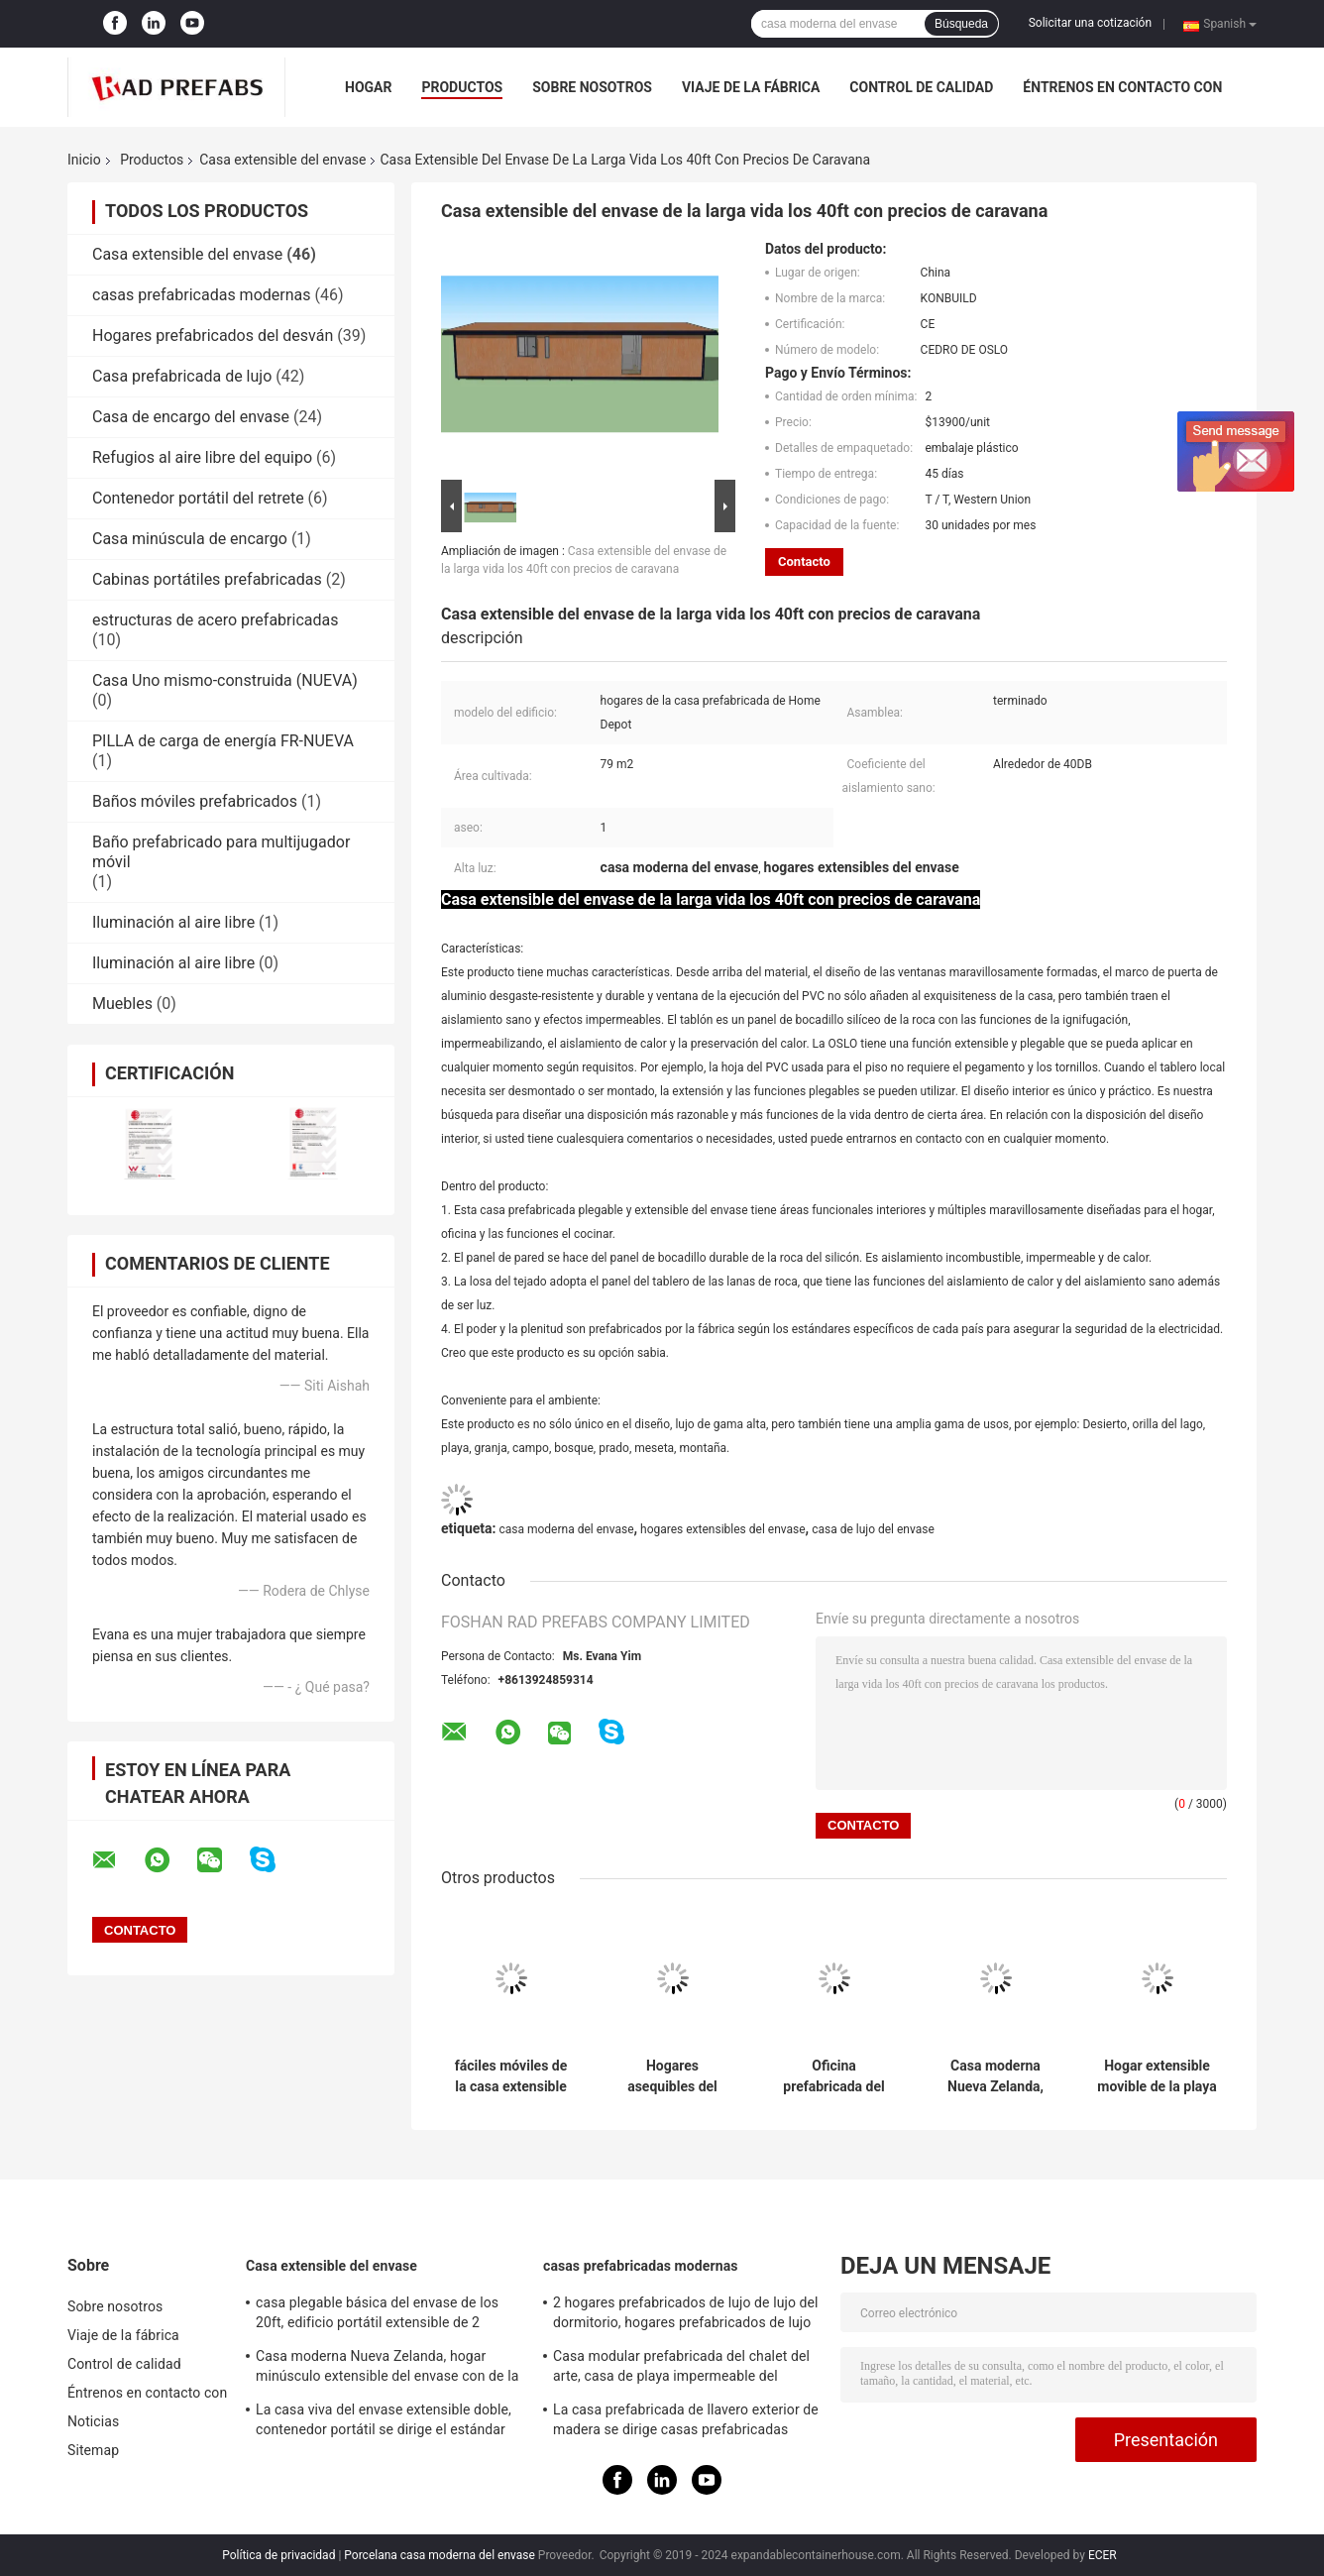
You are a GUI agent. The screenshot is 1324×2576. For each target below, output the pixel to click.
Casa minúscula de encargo (189, 538)
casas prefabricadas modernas (201, 294)
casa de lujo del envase (873, 1529)
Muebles (122, 1003)
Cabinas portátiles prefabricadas (207, 579)
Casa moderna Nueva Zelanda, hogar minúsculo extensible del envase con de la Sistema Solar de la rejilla (995, 2076)
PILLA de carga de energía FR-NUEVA (223, 740)
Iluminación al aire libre (173, 922)
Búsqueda (961, 24)
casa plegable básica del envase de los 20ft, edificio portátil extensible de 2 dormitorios (377, 2315)
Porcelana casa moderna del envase (439, 2555)
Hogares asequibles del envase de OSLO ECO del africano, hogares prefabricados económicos (671, 2076)
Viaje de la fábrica (751, 87)
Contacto (804, 561)
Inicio (84, 160)
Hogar (368, 87)
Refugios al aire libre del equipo (202, 457)
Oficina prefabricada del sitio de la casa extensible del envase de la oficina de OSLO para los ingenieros (834, 2076)
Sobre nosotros (592, 87)
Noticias (93, 2421)
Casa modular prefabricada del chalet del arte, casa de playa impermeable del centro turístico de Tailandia (681, 2369)
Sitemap (93, 2450)
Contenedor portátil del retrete (198, 498)
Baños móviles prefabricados (194, 801)
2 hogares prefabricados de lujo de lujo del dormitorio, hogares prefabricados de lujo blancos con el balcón (686, 2315)
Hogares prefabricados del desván (212, 335)
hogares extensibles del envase (723, 1529)
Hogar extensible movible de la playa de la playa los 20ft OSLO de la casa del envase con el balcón (1156, 2076)
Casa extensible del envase (282, 160)
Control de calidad (921, 87)
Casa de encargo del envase (190, 416)
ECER (1102, 2555)
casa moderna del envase (565, 1529)
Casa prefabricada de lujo (182, 376)
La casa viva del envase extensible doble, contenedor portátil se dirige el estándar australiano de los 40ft (383, 2422)
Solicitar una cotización (1090, 23)
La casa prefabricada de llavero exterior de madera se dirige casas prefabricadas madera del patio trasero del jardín (686, 2422)
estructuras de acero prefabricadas (215, 620)
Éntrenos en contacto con (1122, 87)
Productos (461, 87)
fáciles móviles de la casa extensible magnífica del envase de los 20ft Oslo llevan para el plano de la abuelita (511, 2076)
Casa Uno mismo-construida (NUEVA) (225, 680)
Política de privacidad (278, 2555)
